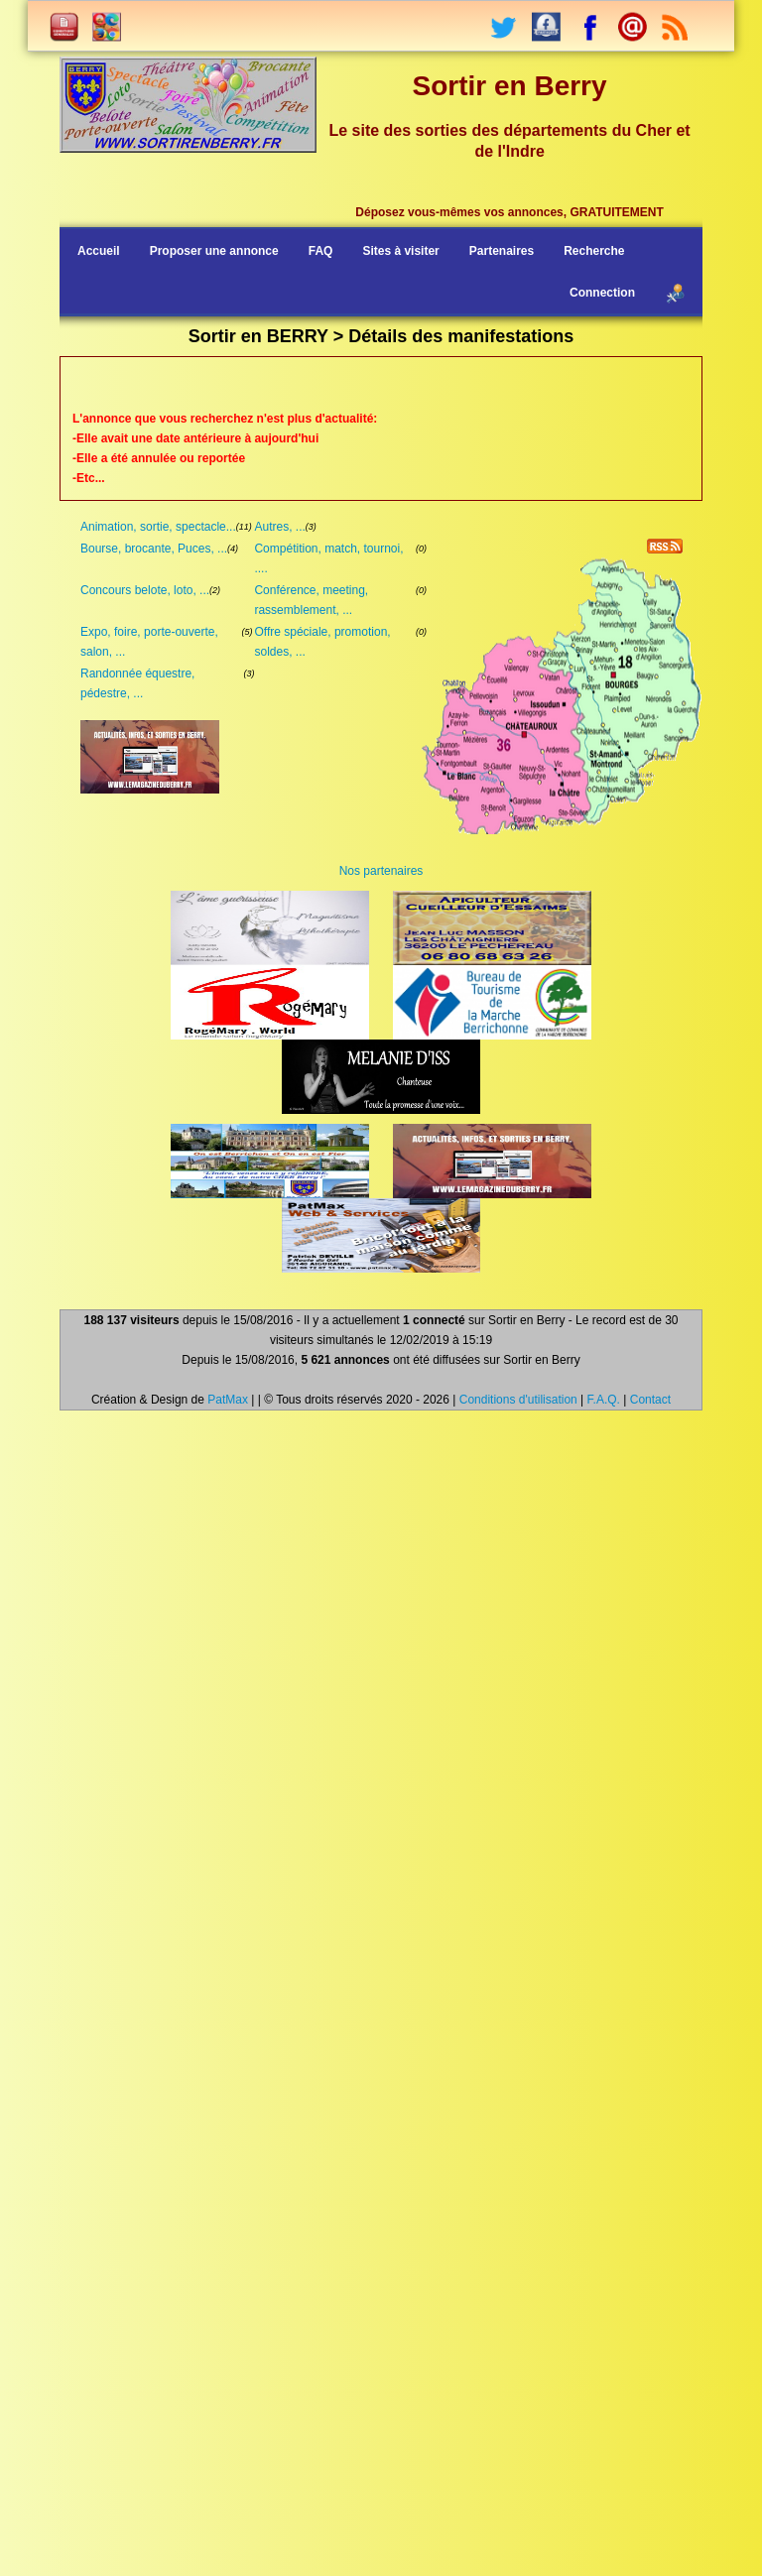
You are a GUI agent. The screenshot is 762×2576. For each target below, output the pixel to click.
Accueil (98, 251)
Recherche (594, 251)
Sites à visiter (400, 251)
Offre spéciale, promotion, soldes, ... (322, 642)
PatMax (227, 1400)
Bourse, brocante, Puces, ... (153, 548)
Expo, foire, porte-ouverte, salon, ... (149, 642)
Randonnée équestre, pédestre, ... (137, 683)
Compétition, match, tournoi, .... (328, 558)
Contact (650, 1400)
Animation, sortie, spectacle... (158, 527)
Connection (602, 293)
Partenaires (501, 251)
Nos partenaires (381, 871)
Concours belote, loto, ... (144, 590)
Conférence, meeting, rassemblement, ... (311, 600)
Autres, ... (279, 527)
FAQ (321, 251)
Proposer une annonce (214, 251)
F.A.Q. (603, 1400)
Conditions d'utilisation (518, 1400)
